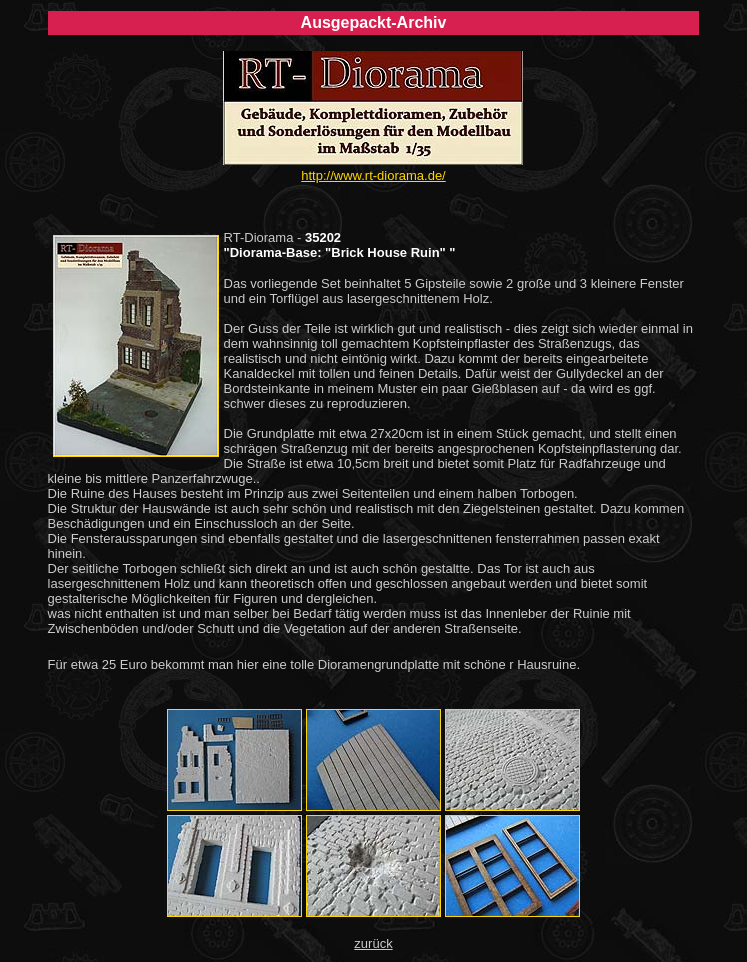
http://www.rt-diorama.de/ (373, 175)
